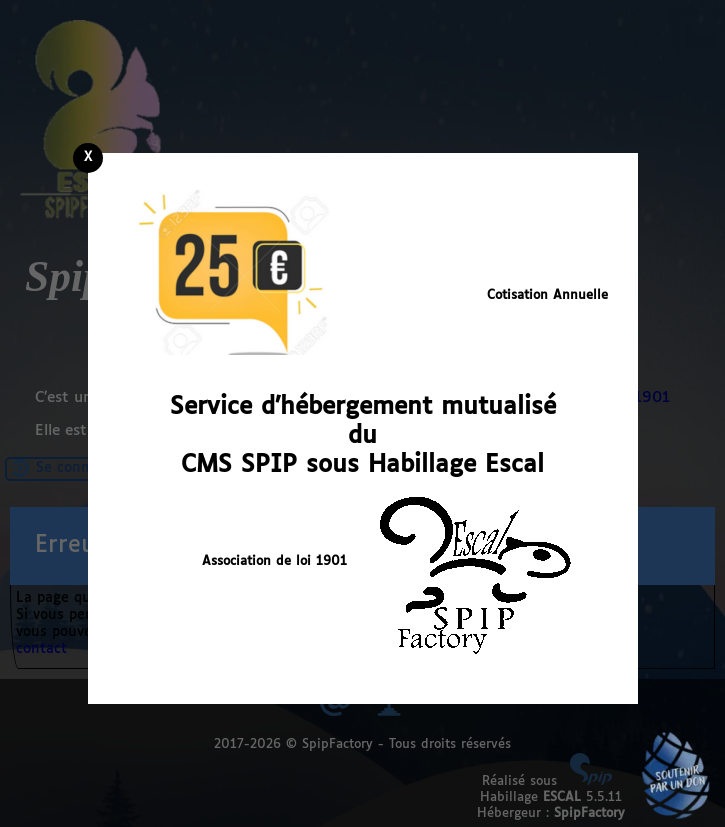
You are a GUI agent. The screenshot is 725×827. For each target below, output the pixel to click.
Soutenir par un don (675, 777)
